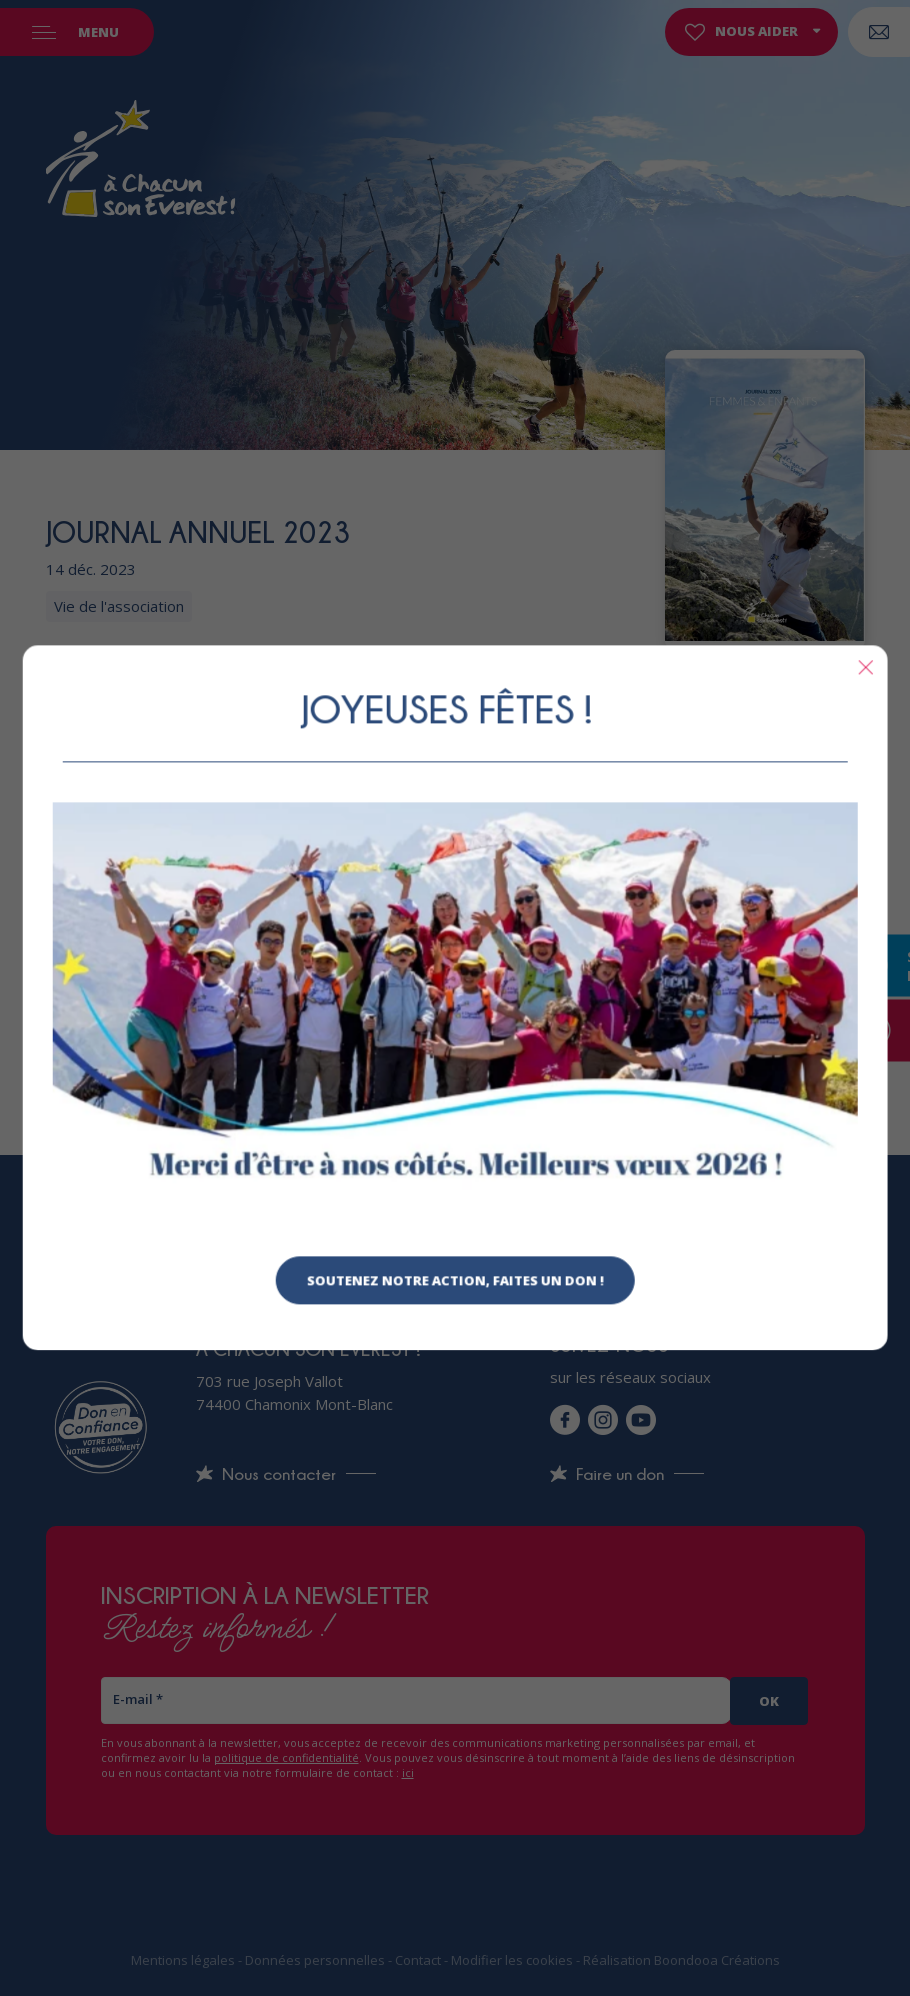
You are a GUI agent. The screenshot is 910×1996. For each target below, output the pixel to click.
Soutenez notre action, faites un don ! (455, 1281)
